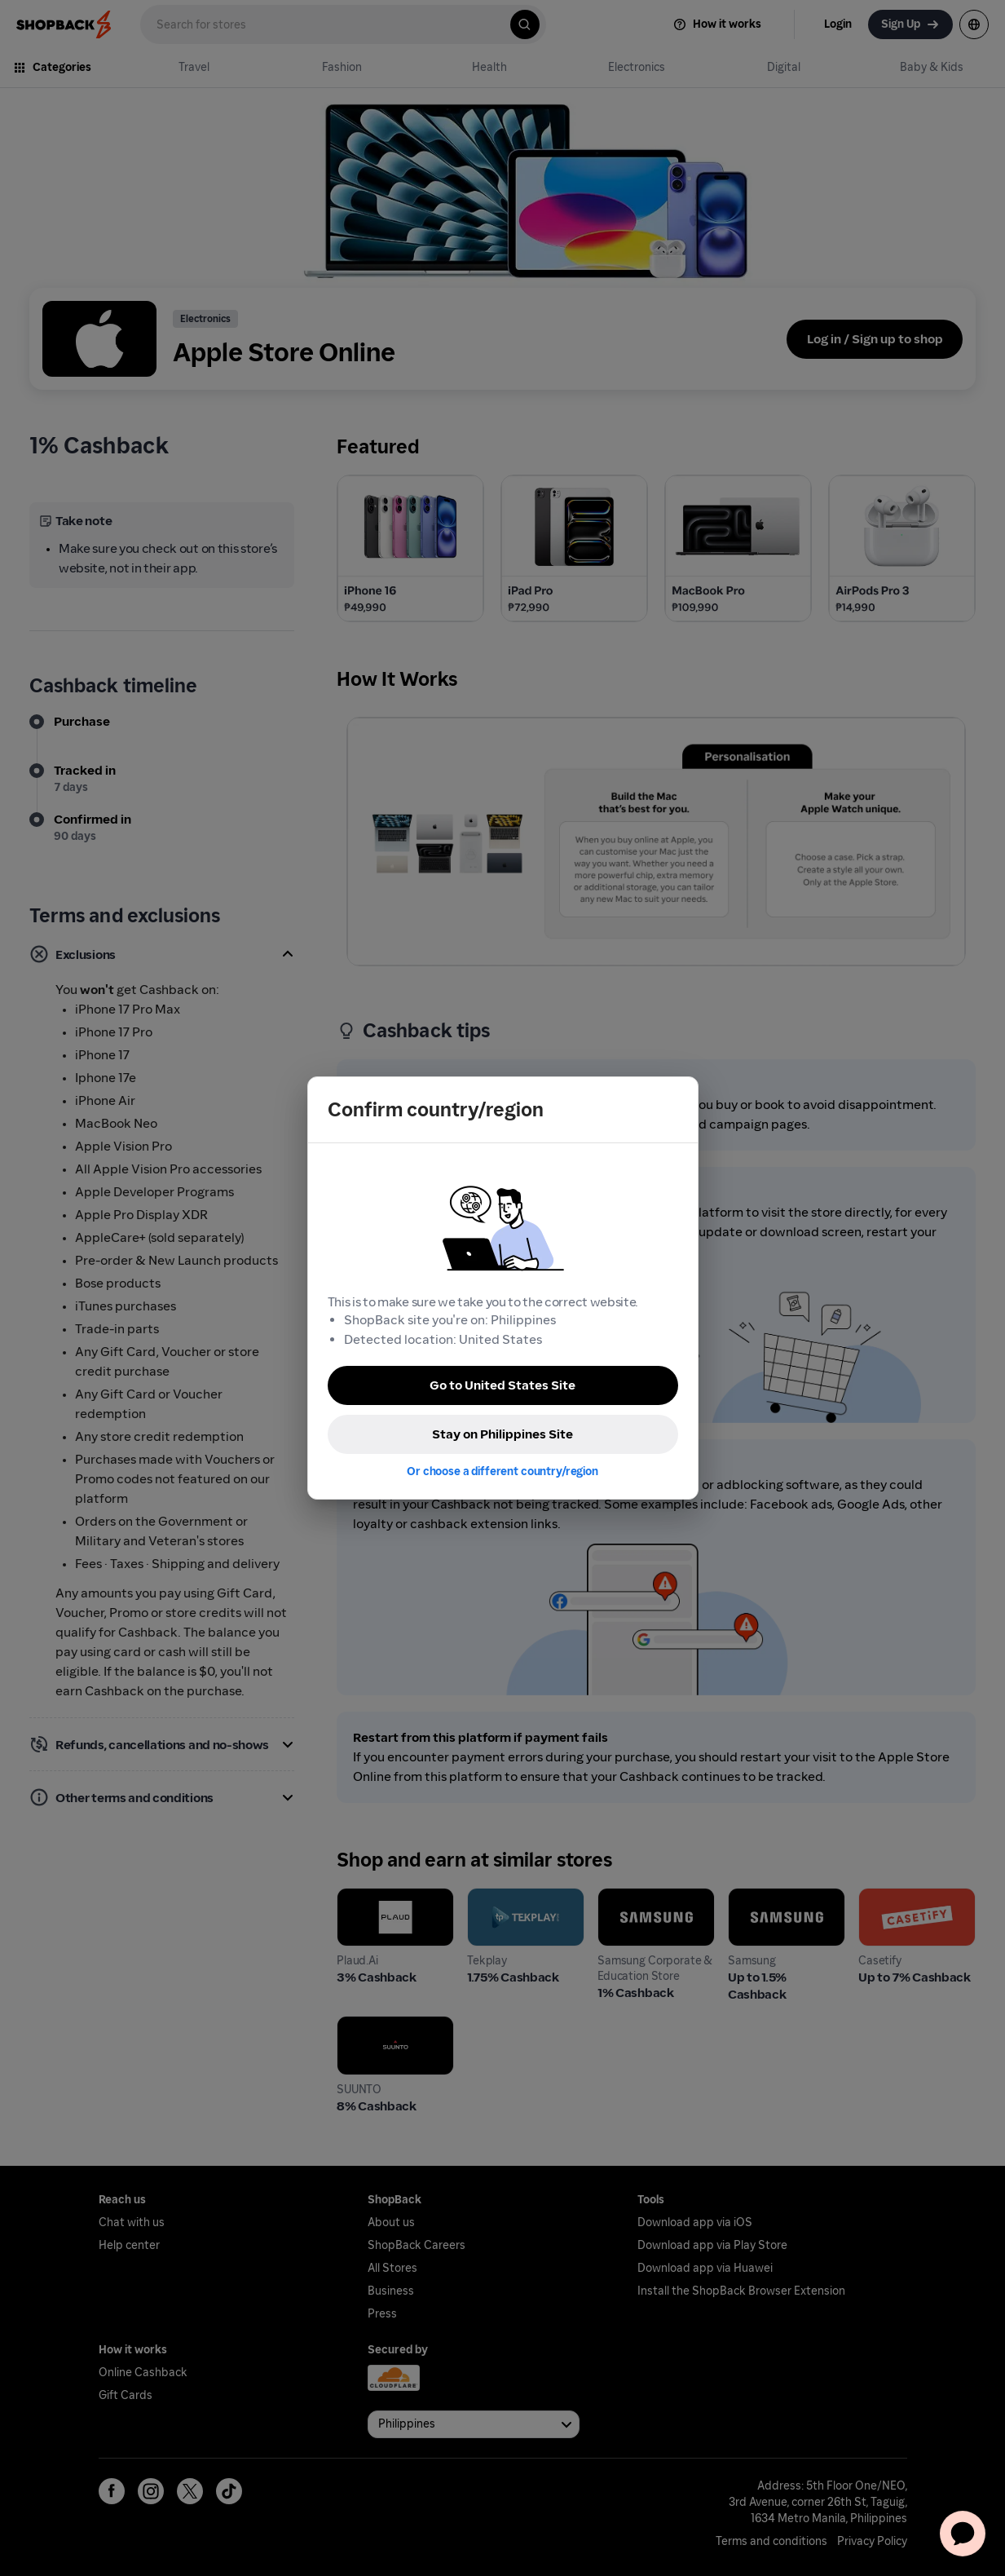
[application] (962, 2533)
